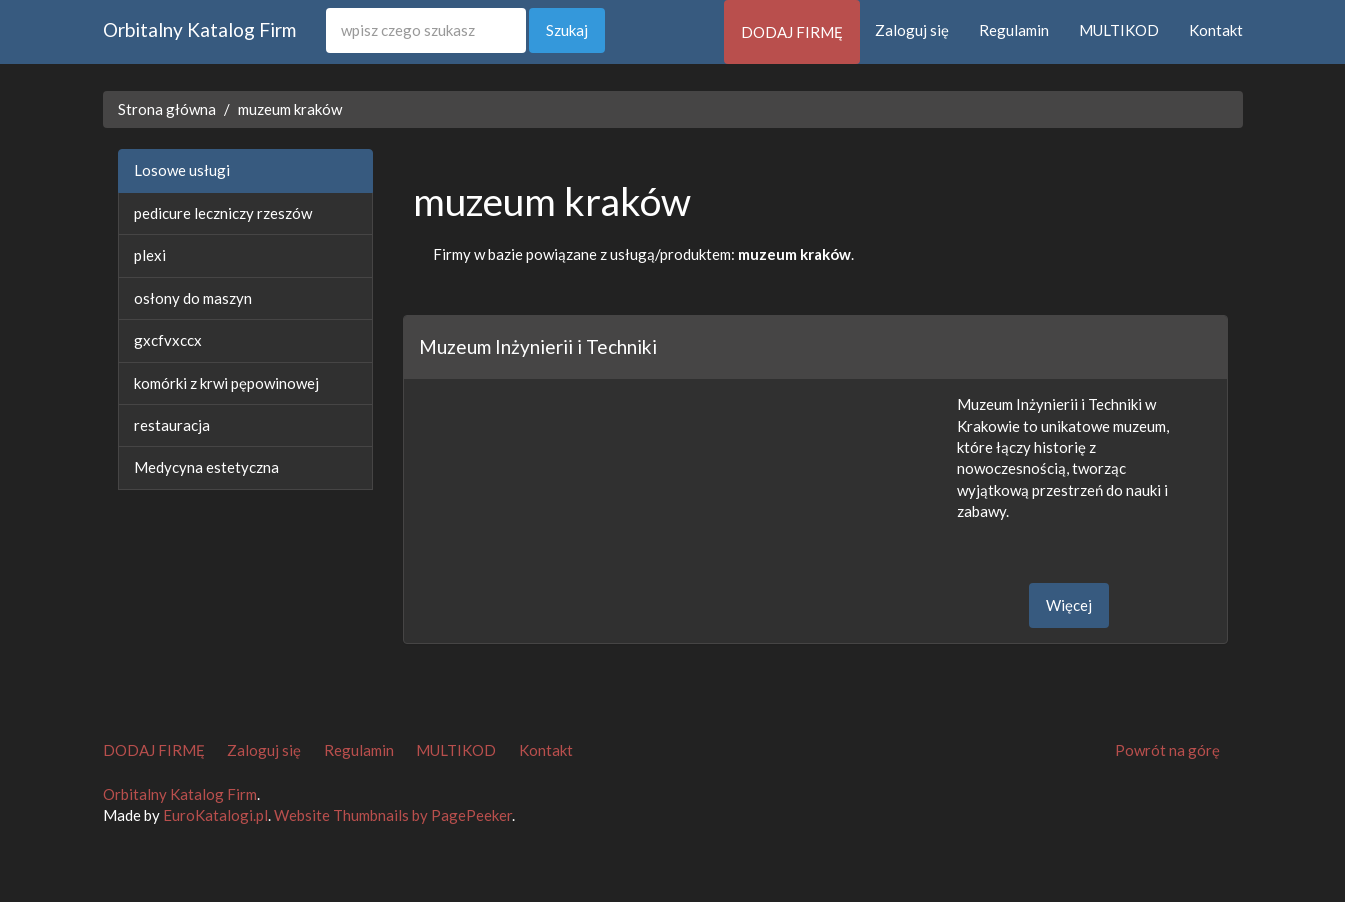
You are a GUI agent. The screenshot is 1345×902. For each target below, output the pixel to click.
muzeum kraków (290, 109)
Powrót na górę (1167, 750)
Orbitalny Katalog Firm (199, 29)
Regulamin (1014, 30)
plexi (150, 255)
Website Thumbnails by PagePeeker (393, 815)
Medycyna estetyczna (206, 467)
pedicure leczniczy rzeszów (223, 213)
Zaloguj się (912, 30)
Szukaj (567, 30)
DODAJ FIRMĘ (792, 32)
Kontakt (1216, 30)
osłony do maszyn (193, 298)
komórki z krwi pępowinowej (226, 383)
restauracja (172, 425)
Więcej (1069, 605)
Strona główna (167, 109)
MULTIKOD (1119, 30)
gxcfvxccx (168, 340)
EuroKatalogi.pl (215, 815)
